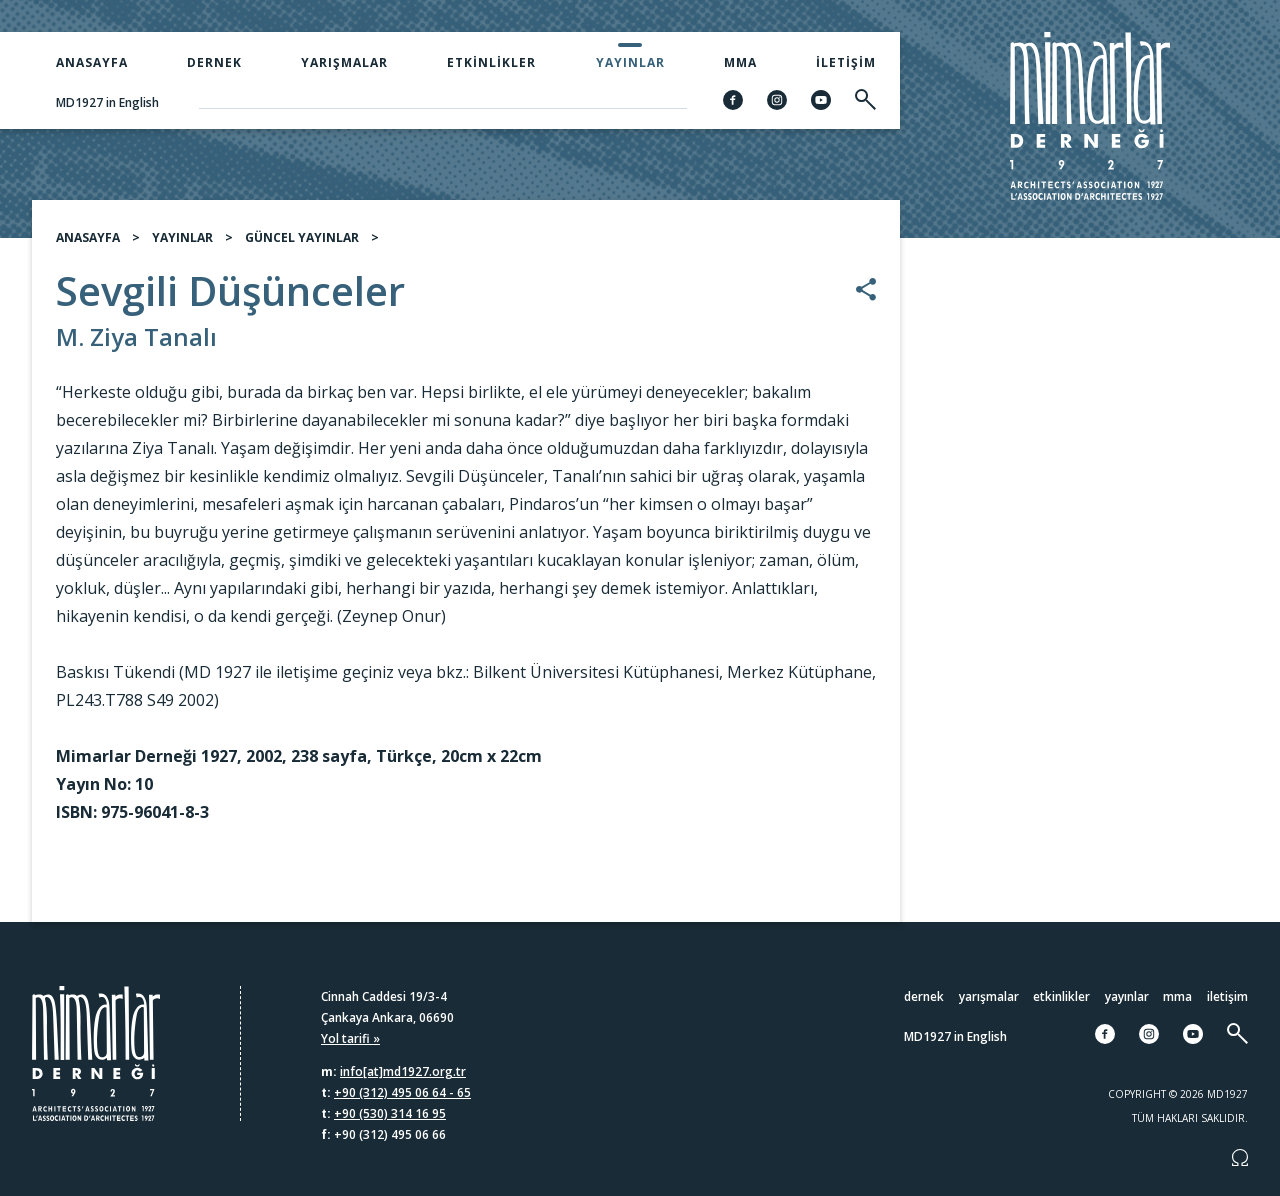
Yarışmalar (344, 62)
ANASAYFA (88, 243)
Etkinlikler (491, 62)
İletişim (846, 62)
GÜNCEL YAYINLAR (302, 243)
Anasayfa (92, 62)
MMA (740, 62)
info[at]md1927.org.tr (403, 1071)
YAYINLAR (182, 243)
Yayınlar (630, 62)
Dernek (214, 62)
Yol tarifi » (350, 1038)
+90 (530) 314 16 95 (390, 1113)
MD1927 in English (107, 102)
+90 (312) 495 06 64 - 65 (402, 1092)
